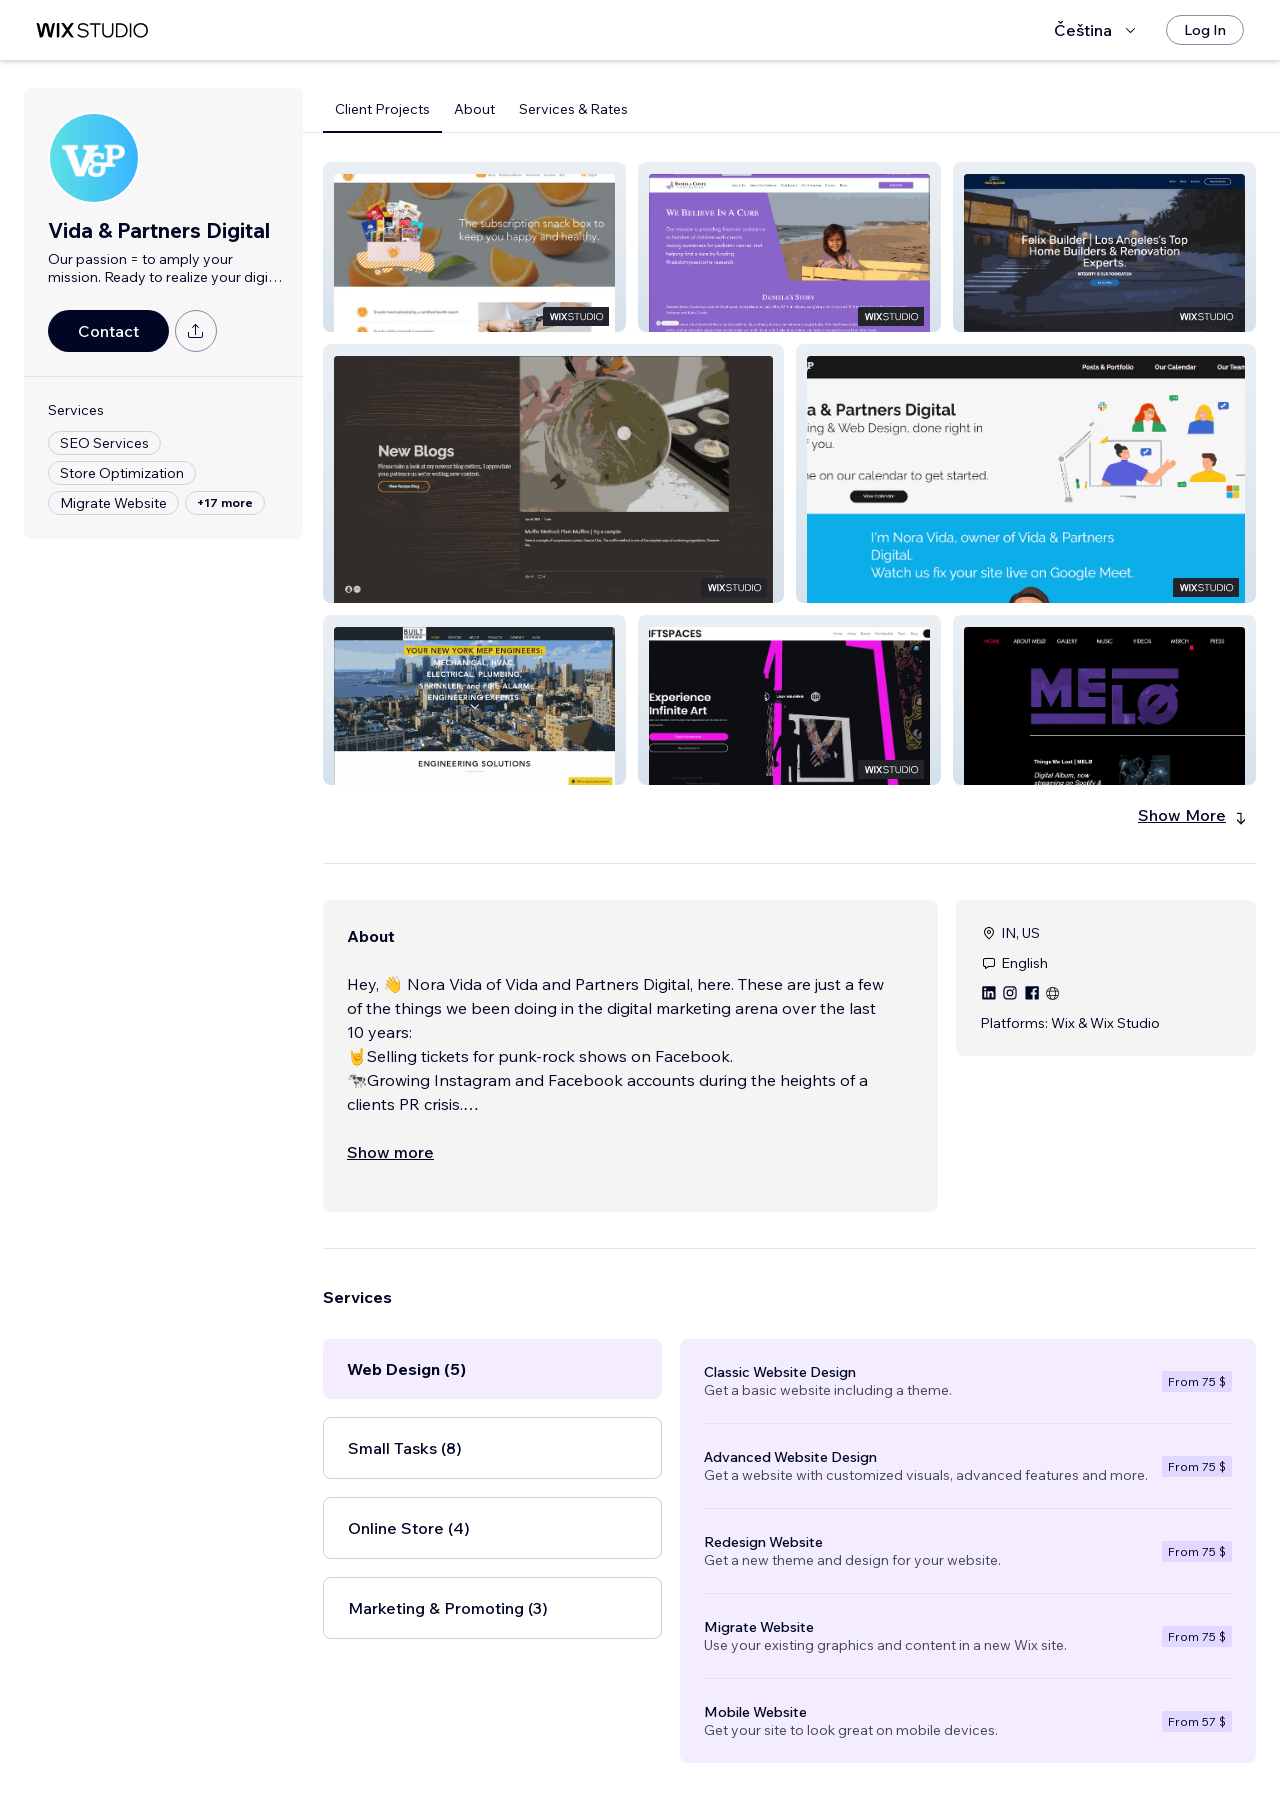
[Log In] (1205, 30)
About (474, 109)
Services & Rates (573, 109)
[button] (474, 247)
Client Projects (382, 109)
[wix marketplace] (92, 30)
